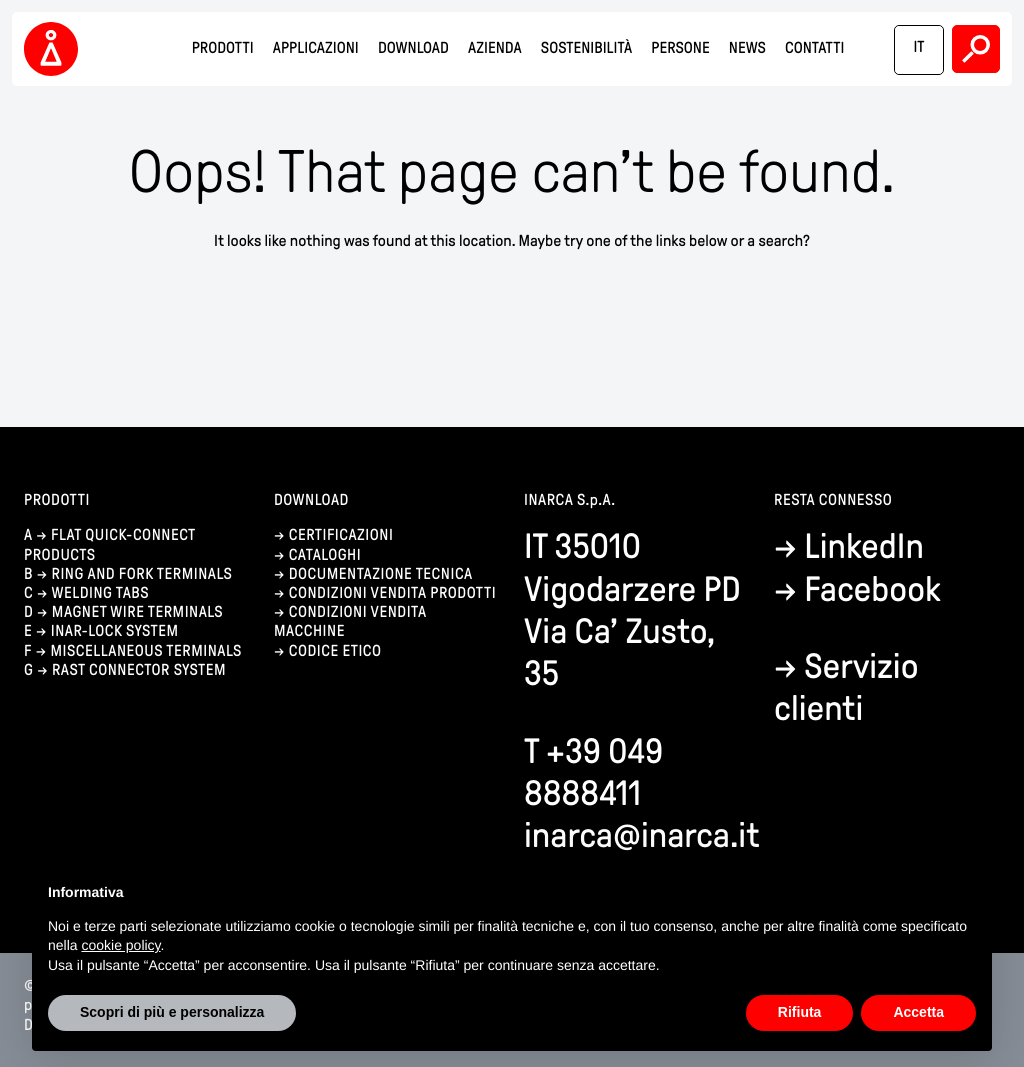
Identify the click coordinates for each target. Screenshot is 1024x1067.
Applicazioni (316, 48)
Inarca (54, 49)
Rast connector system (139, 670)
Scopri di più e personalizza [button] (172, 1012)
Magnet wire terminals (137, 612)
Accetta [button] (918, 1012)
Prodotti (223, 48)
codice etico (335, 651)
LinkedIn (864, 546)
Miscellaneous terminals (145, 651)
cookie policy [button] (120, 945)
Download (413, 48)
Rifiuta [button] (800, 1012)
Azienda (495, 48)
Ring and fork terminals (142, 574)
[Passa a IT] (919, 50)
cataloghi (325, 555)
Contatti (814, 48)
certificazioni (341, 535)
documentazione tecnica (381, 574)
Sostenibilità (586, 48)
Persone (680, 48)
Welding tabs (100, 593)
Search (976, 49)
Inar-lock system (115, 631)
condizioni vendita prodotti (392, 593)
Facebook (872, 589)
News (747, 48)
